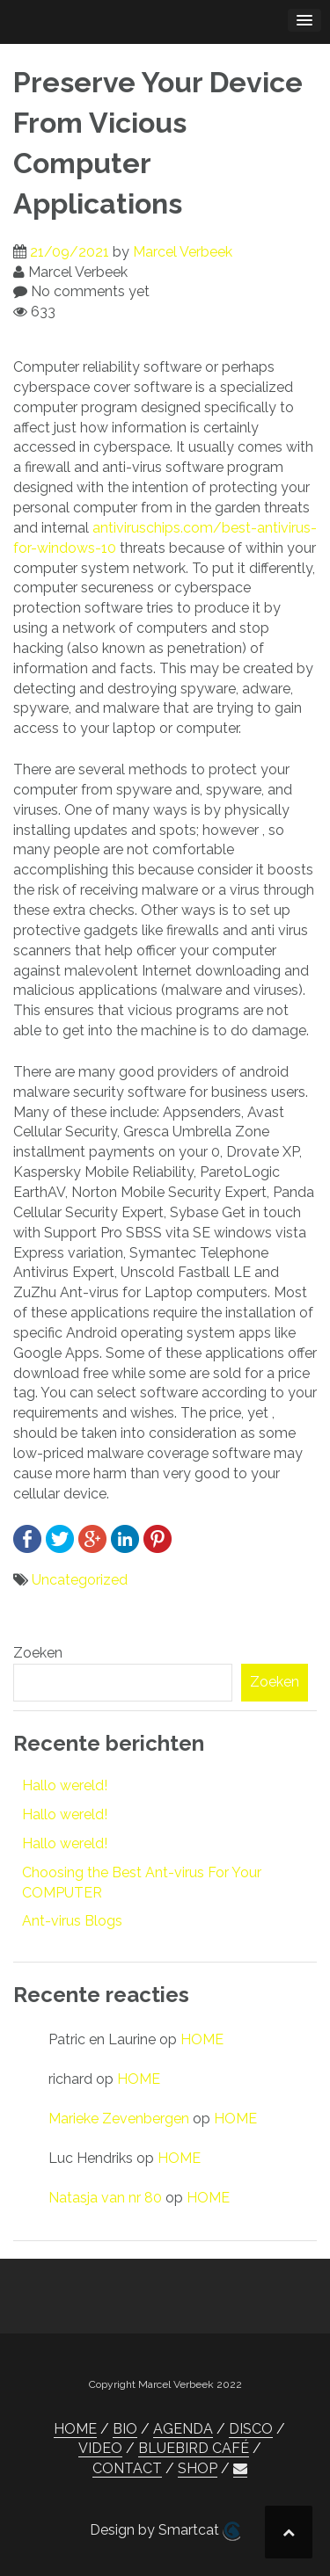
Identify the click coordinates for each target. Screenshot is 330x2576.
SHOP (197, 2468)
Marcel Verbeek (182, 251)
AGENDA (183, 2428)
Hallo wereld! (64, 1785)
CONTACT (127, 2468)
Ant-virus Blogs (72, 1920)
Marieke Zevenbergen (118, 2118)
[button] (240, 2469)
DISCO (251, 2428)
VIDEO (100, 2448)
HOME (202, 2039)
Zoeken (37, 1652)
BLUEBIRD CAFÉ (193, 2448)
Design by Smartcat (165, 2531)
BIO (125, 2428)
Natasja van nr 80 (105, 2197)
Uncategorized (80, 1579)
